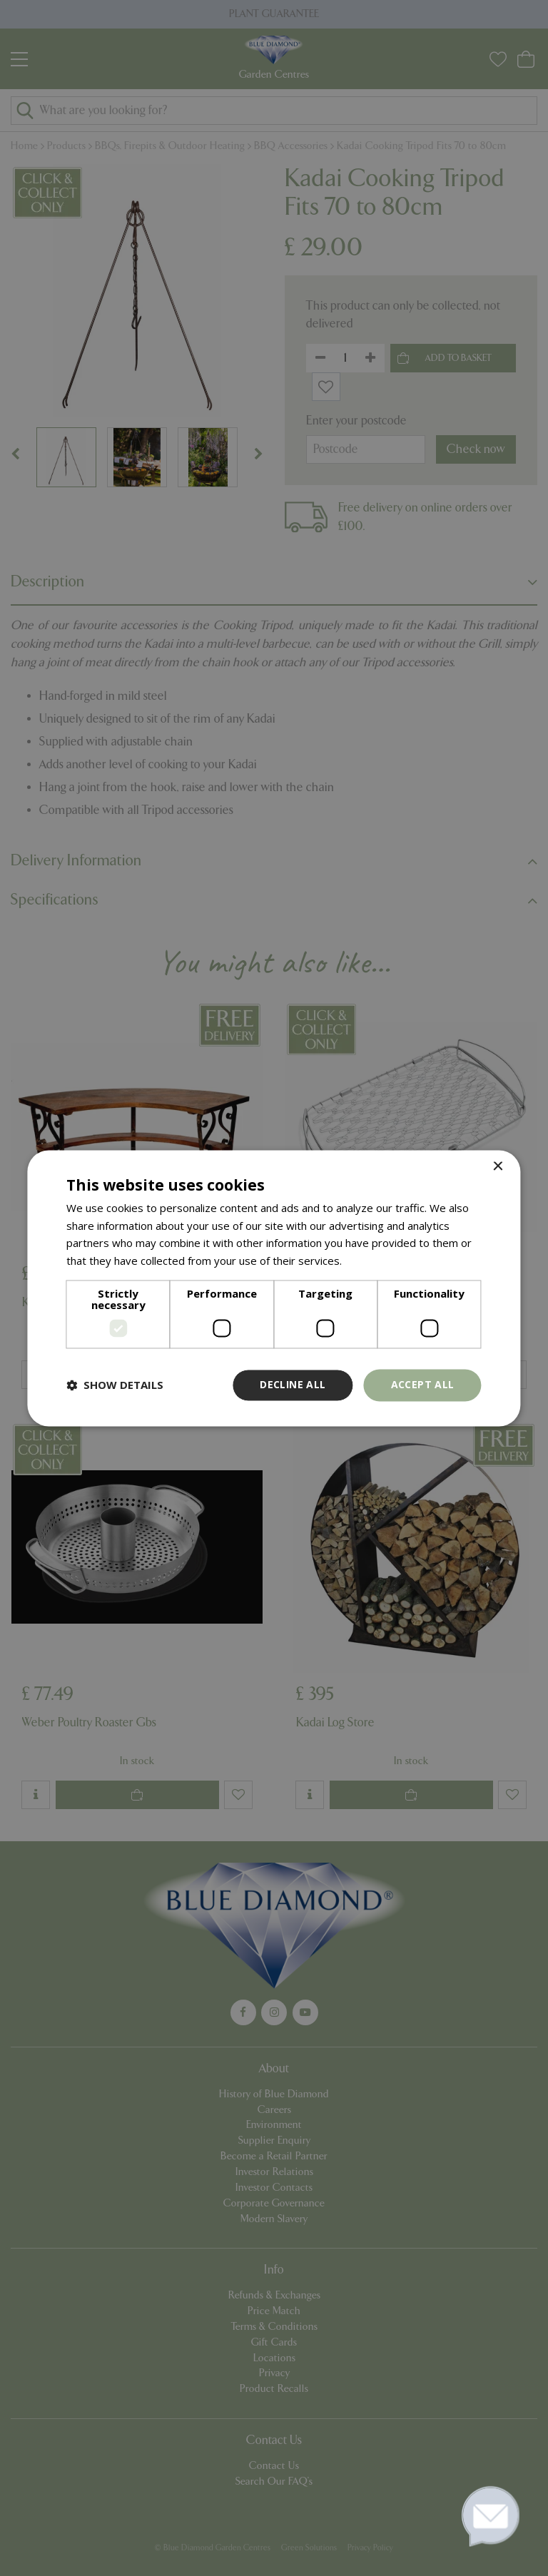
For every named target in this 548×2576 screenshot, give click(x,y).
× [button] (497, 1166)
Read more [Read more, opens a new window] (372, 1261)
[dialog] (273, 1288)
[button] (114, 1385)
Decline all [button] (292, 1384)
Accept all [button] (423, 1384)
